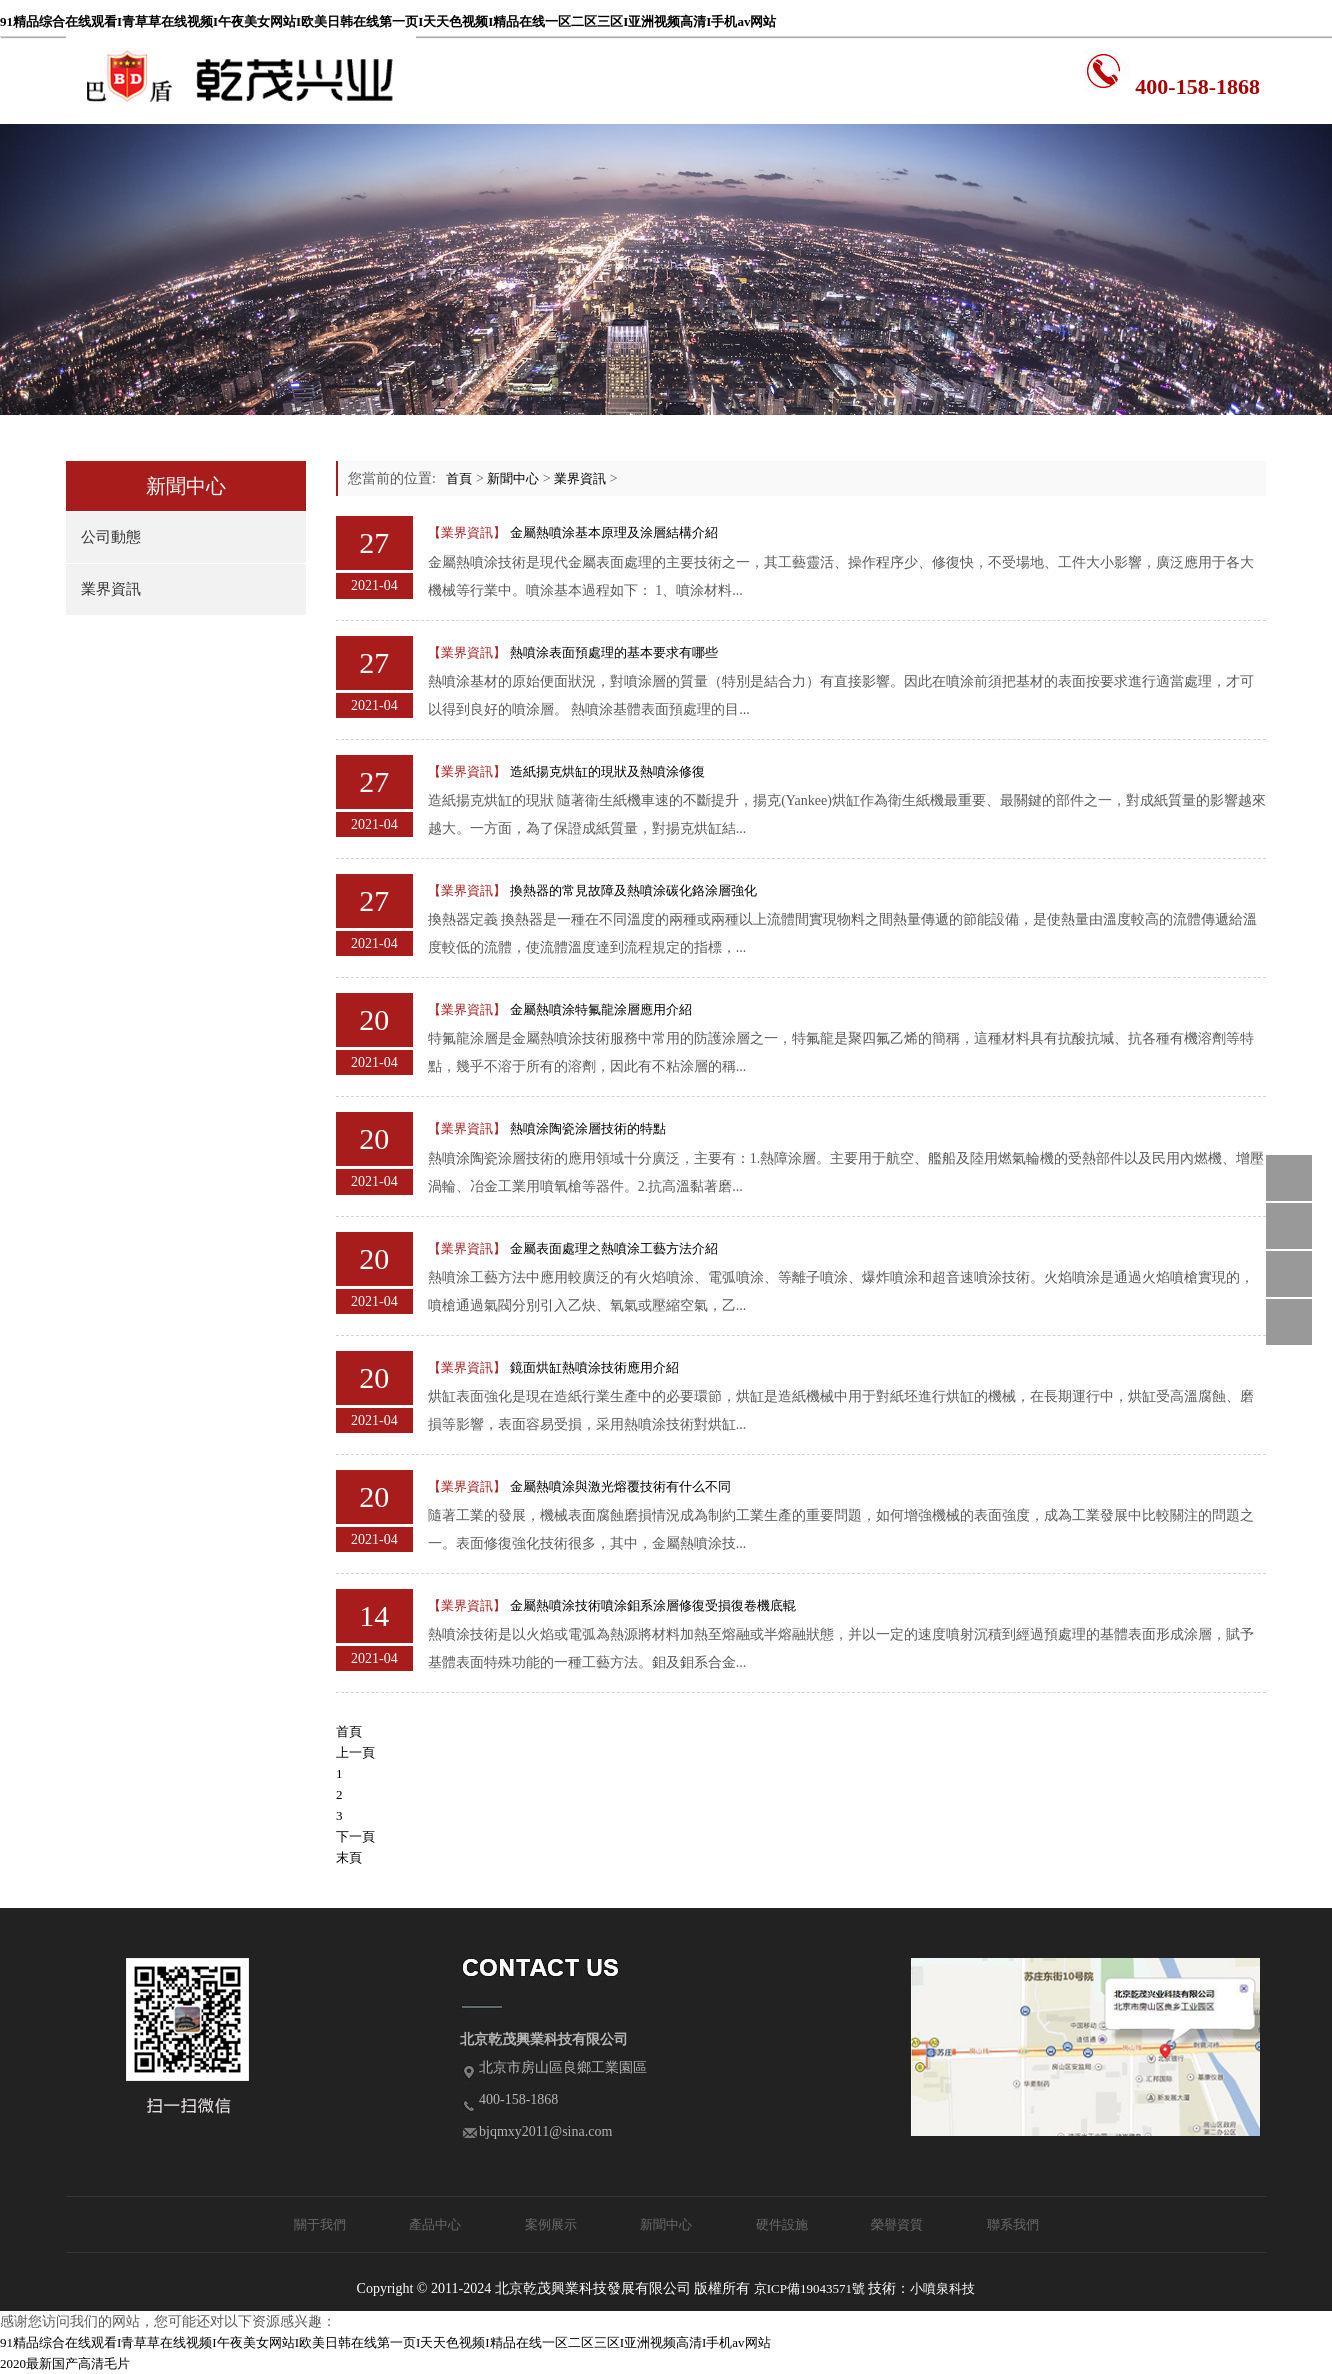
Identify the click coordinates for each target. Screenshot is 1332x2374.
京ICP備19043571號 (809, 2288)
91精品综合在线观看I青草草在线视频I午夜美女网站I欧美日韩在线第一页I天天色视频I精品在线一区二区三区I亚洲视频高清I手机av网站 (388, 21)
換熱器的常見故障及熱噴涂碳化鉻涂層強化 (633, 890)
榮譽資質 (897, 2224)
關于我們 (320, 2224)
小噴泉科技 (942, 2288)
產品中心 (435, 2224)
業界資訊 (111, 589)
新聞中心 (513, 478)
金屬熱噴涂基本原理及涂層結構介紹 (614, 532)
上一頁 (355, 1752)
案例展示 (551, 2224)
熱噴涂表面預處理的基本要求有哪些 (614, 652)
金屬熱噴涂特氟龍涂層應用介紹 (601, 1009)
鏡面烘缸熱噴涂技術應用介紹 (594, 1367)
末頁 (349, 1857)
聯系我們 (1013, 2224)
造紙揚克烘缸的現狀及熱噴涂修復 (607, 771)
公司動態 (111, 537)
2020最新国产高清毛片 (65, 2363)
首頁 (459, 478)
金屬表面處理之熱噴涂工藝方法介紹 (614, 1248)
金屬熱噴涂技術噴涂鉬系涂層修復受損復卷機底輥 (653, 1605)
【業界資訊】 (467, 532)
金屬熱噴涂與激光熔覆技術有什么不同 (620, 1486)
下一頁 (355, 1836)
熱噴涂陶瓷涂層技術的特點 (588, 1128)
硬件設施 (782, 2224)
